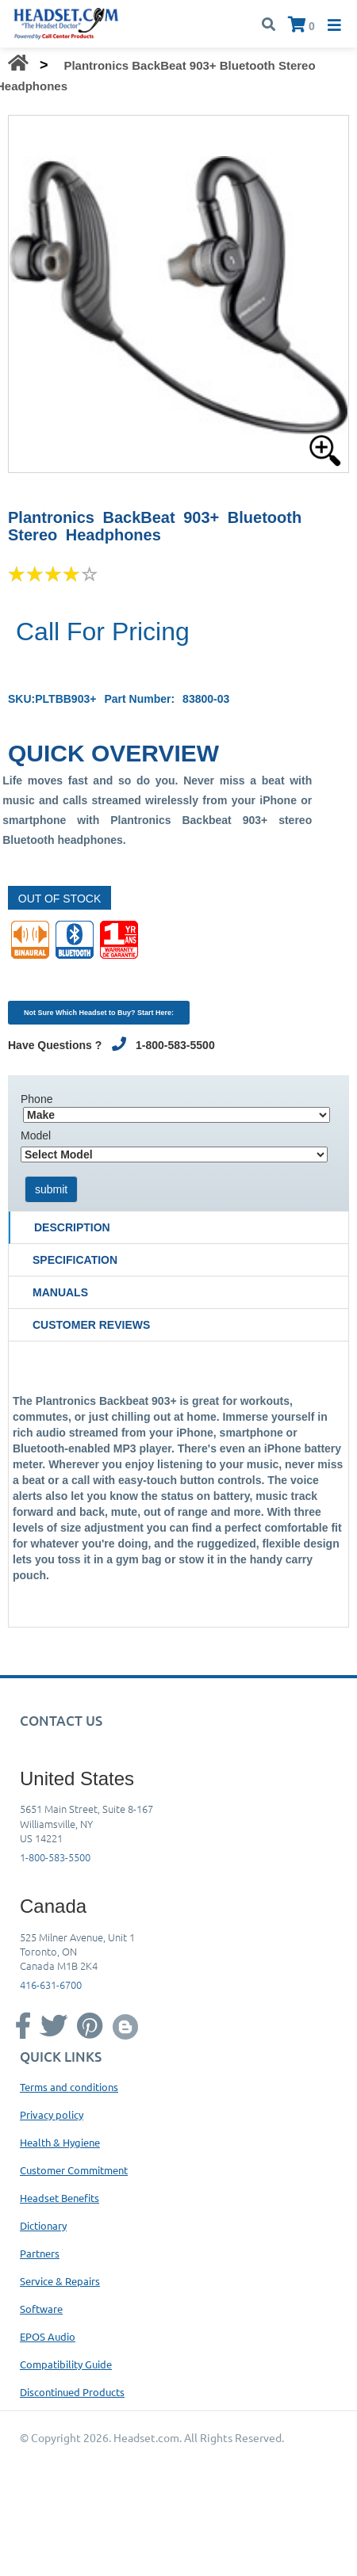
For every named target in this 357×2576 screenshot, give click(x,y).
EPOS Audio (47, 2336)
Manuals (60, 1292)
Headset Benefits (59, 2197)
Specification (75, 1260)
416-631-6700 (51, 1984)
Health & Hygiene (60, 2142)
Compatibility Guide (66, 2364)
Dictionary (43, 2225)
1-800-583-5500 (55, 1856)
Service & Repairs (60, 2281)
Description (72, 1227)
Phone (36, 1099)
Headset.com (146, 2437)
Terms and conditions (69, 2086)
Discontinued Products (72, 2392)
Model (36, 1135)
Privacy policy (51, 2114)
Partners (40, 2253)
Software (41, 2308)
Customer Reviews (91, 1325)
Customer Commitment (74, 2170)
